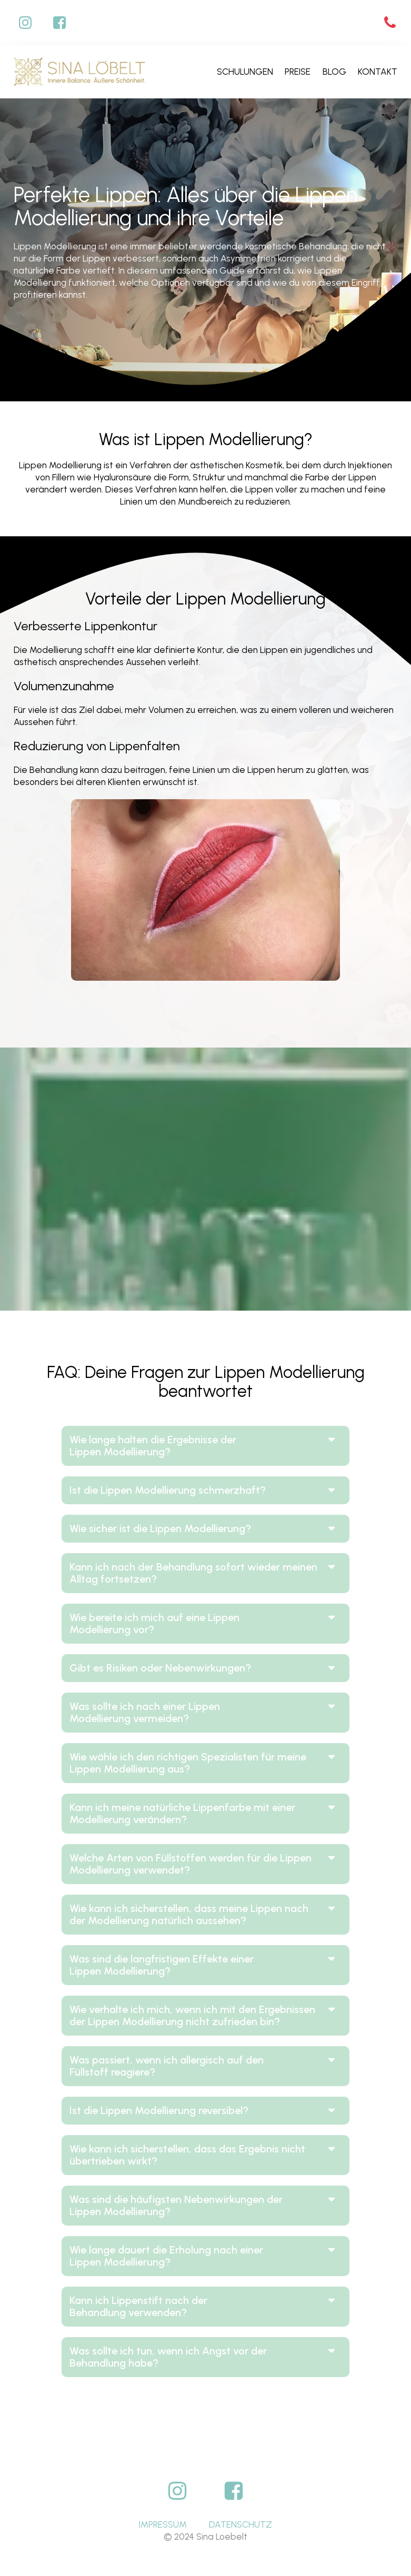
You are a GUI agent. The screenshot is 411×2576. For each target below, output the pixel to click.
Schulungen (245, 71)
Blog (334, 71)
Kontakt (377, 71)
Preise (297, 71)
